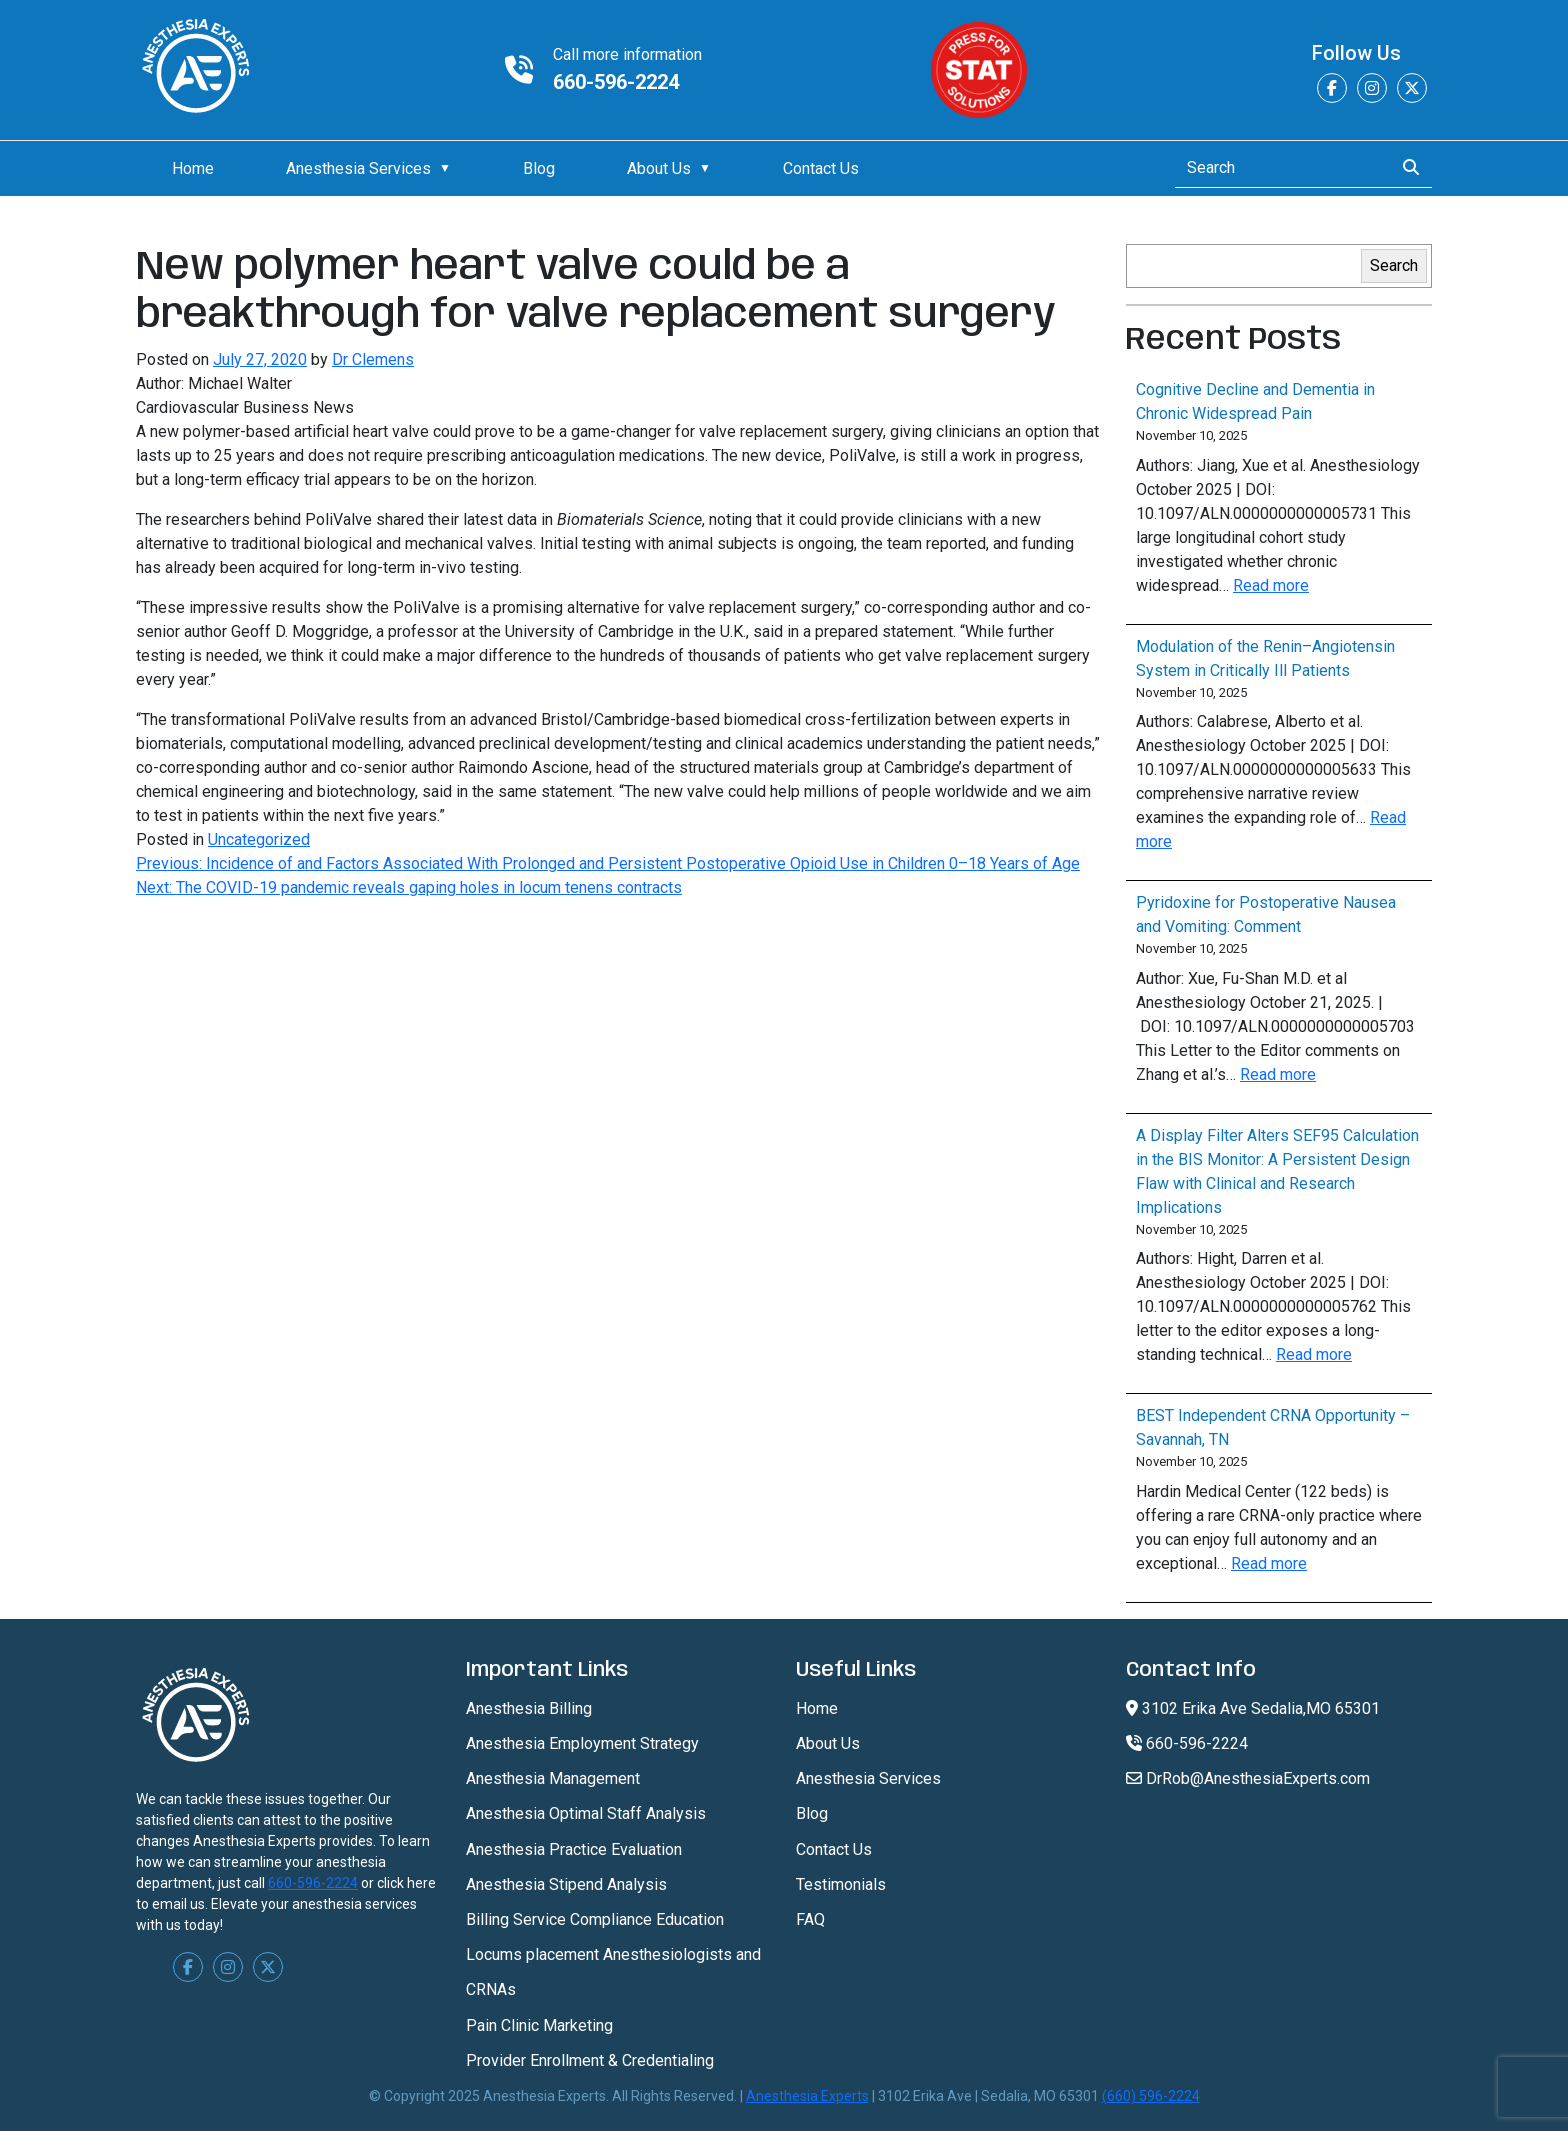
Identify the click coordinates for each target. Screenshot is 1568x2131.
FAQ (810, 1919)
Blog (539, 168)
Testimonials (841, 1884)
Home (193, 168)
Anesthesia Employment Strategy (582, 1743)
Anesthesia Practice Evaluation (574, 1849)
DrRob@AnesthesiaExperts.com (1248, 1778)
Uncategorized (259, 839)
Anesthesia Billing (529, 1708)
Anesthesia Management (553, 1778)
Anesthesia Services (358, 168)
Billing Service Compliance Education (595, 1919)
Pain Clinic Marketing (539, 2025)
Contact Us (821, 168)
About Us (659, 168)
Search (1394, 265)
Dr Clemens (373, 359)
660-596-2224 (616, 82)
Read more (1271, 585)
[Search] (1278, 168)
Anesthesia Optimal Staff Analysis (586, 1813)
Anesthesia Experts (807, 2096)
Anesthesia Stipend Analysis (566, 1884)
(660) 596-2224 (1151, 2096)
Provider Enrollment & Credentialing (590, 2060)
